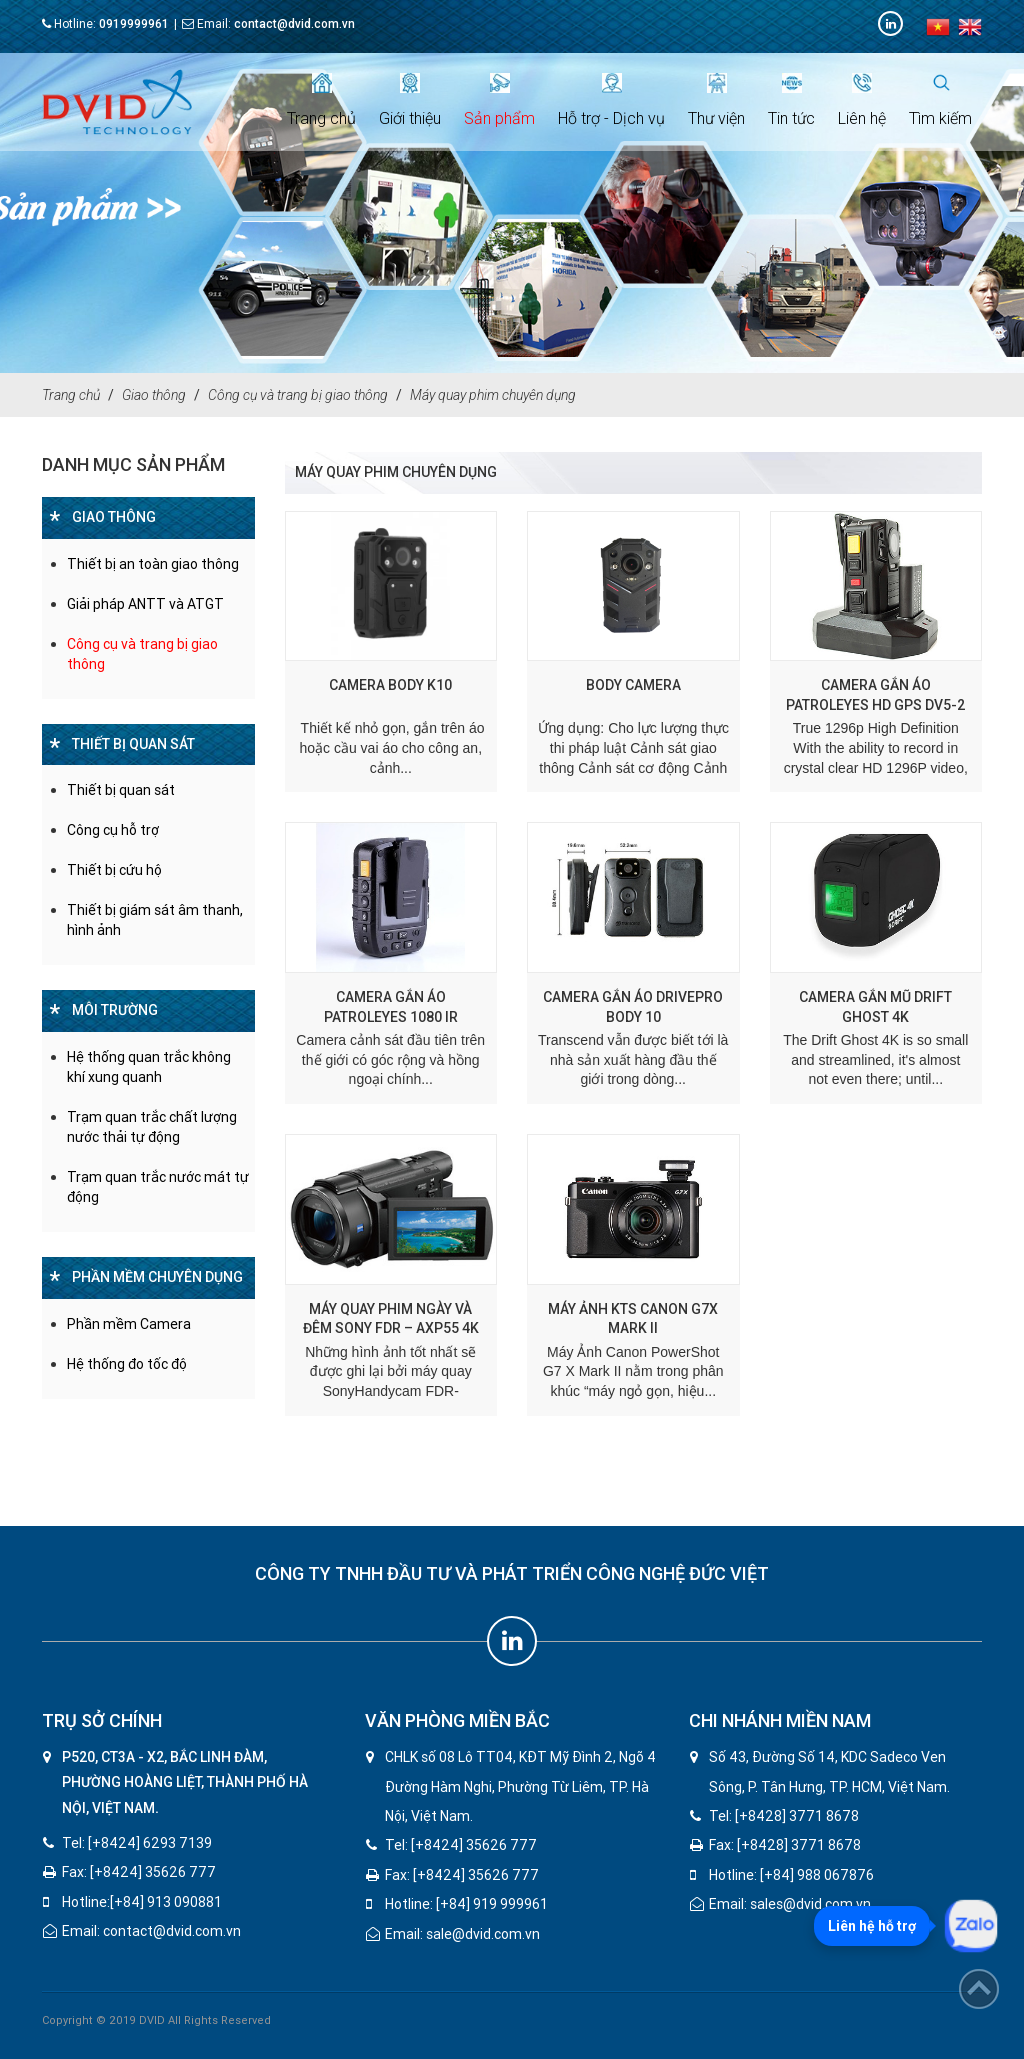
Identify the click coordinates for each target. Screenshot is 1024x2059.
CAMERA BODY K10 (390, 685)
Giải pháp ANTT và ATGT (145, 604)
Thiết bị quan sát (133, 744)
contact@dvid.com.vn (294, 24)
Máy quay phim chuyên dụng (493, 395)
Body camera (633, 685)
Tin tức (791, 100)
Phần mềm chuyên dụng (157, 1277)
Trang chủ (321, 100)
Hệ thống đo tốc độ (127, 1364)
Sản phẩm (499, 100)
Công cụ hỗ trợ (113, 830)
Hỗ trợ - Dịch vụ (611, 100)
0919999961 (134, 24)
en (970, 27)
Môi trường (115, 1010)
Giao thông (154, 395)
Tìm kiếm (940, 100)
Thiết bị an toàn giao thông (153, 564)
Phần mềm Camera (129, 1324)
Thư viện (716, 100)
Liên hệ (862, 100)
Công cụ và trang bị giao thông (298, 395)
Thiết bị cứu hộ (114, 870)
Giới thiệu (410, 100)
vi (938, 27)
